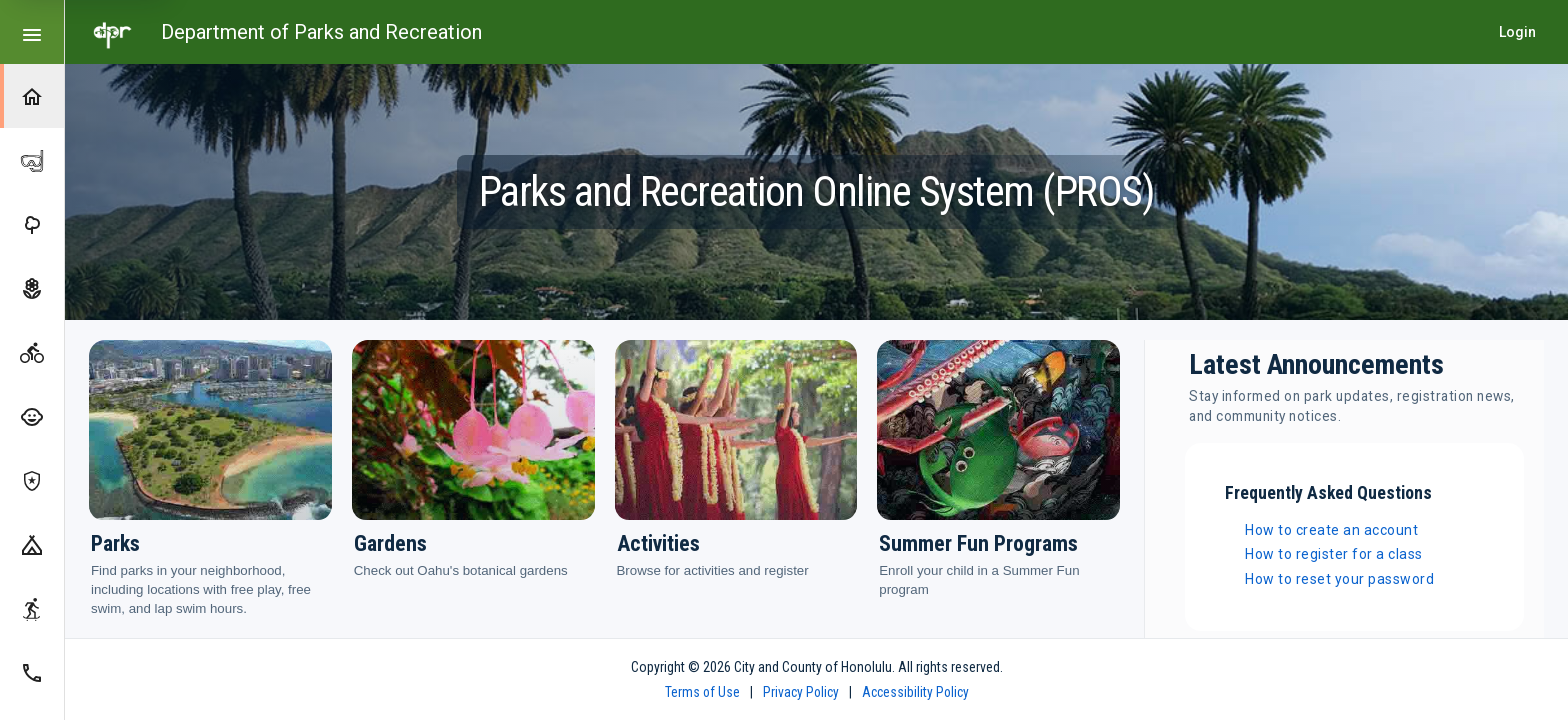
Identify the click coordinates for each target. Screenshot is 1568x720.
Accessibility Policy (915, 692)
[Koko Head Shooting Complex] (32, 480)
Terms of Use (702, 692)
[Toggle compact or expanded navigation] (32, 32)
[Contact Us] (32, 672)
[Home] (32, 96)
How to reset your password (1339, 579)
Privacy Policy (801, 692)
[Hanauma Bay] (32, 160)
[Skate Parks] (32, 608)
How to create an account (1331, 530)
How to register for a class (1334, 554)
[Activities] (32, 352)
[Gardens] (32, 288)
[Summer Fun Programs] (32, 416)
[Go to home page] (113, 32)
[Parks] (32, 224)
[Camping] (32, 544)
